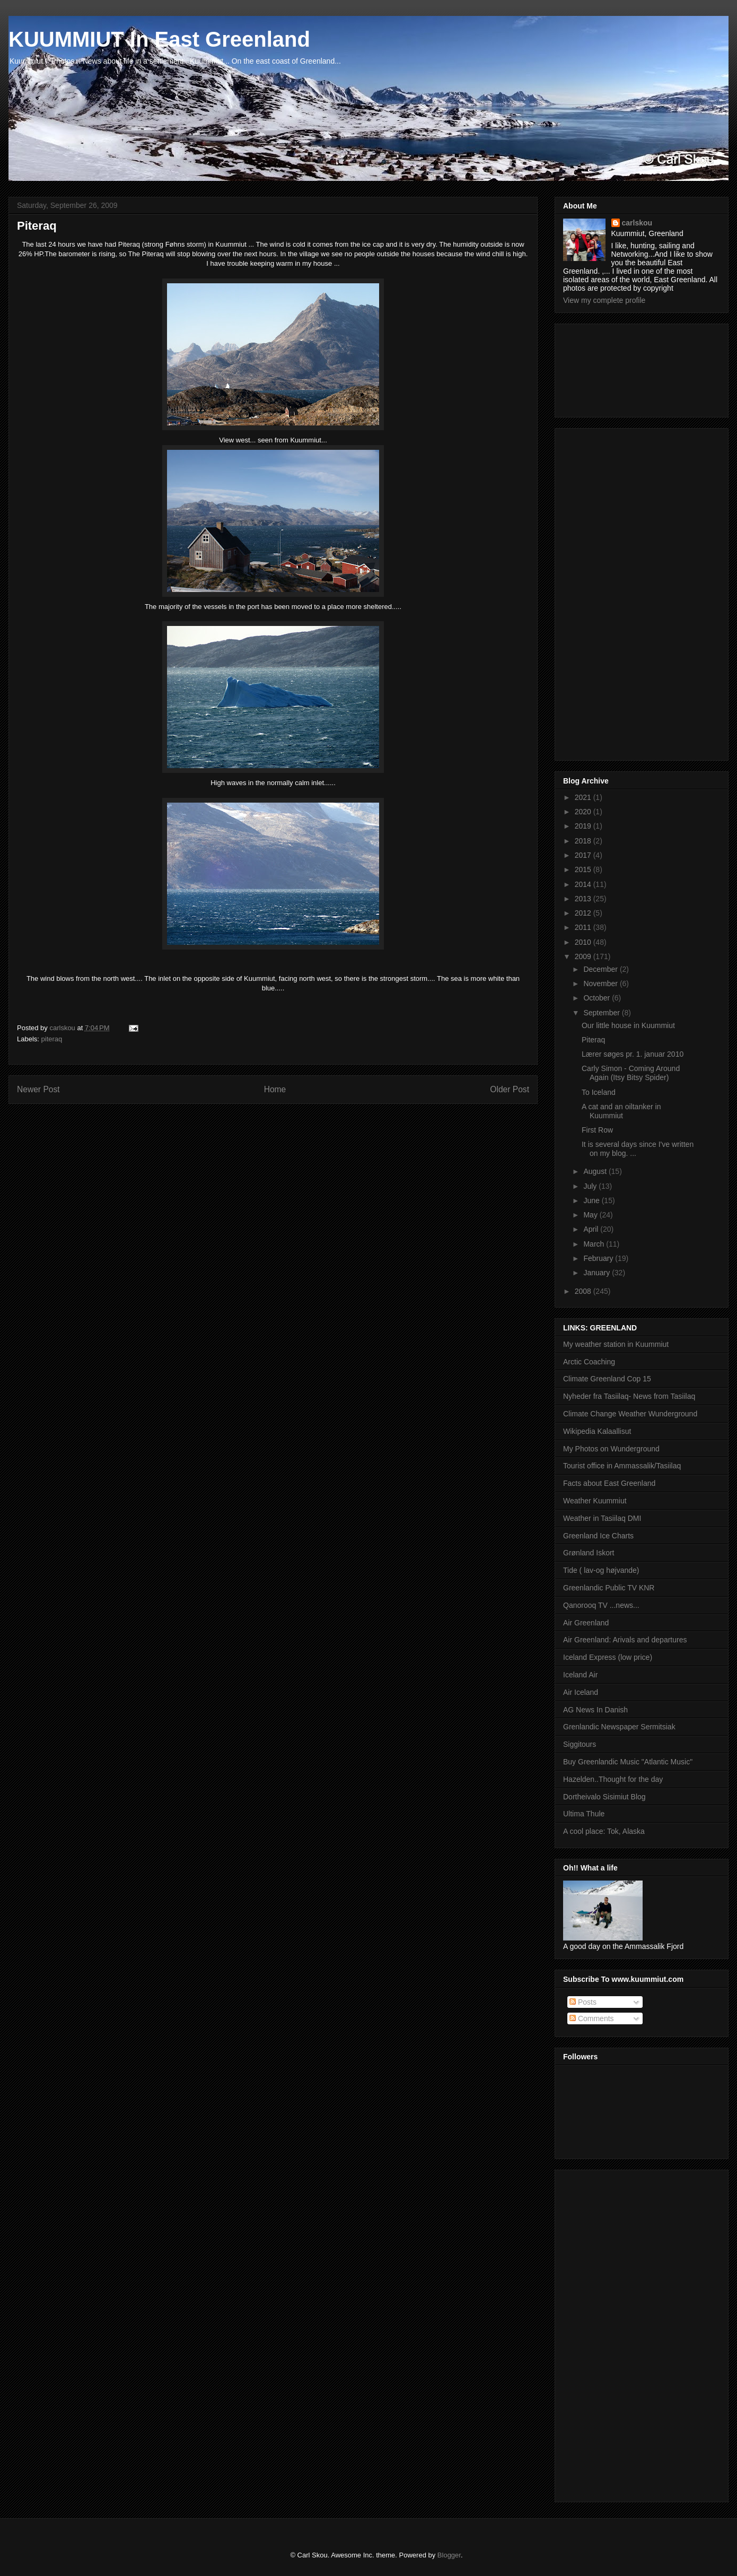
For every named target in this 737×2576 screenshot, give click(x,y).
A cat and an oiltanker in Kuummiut (621, 1111)
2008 (584, 1291)
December (601, 969)
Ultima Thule (583, 1813)
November (601, 983)
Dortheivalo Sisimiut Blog (604, 1796)
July (591, 1186)
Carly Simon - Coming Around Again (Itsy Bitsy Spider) (631, 1073)
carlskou (637, 223)
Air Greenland (586, 1622)
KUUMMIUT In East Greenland (159, 39)
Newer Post (38, 1089)
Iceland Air (580, 1674)
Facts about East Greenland (609, 1483)
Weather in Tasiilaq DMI (602, 1518)
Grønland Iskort (588, 1552)
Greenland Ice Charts (598, 1535)
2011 (584, 927)
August (595, 1171)
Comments (591, 2018)
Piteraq (593, 1039)
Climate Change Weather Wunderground (630, 1413)
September (602, 1012)
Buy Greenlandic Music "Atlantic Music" (627, 1761)
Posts (582, 2002)
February (599, 1258)
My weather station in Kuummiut (616, 1344)
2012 (584, 913)
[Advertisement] (611, 367)
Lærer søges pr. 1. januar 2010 (632, 1054)
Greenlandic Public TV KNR (608, 1587)
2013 (584, 898)
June (592, 1200)
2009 (584, 956)
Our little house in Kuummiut (628, 1025)
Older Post (509, 1089)
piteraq (52, 1039)
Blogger (449, 2555)
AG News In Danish (595, 1709)
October (597, 998)
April (591, 1229)
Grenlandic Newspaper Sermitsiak (619, 1726)
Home (275, 1089)
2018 (584, 841)
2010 (584, 942)
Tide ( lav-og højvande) (601, 1570)
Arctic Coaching (589, 1361)
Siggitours (579, 1744)
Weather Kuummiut (595, 1500)
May (591, 1215)
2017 (584, 855)
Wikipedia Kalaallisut (597, 1431)
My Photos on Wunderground (611, 1448)
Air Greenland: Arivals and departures (625, 1639)
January (597, 1272)
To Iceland (599, 1092)
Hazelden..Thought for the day (613, 1779)
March (594, 1244)
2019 (584, 826)
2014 (584, 884)
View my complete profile (604, 300)
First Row (597, 1130)
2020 (584, 811)
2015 (584, 869)
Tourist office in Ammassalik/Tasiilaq (622, 1465)
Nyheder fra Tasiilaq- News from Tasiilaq (629, 1396)
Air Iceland (580, 1692)
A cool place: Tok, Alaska (604, 1831)
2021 (584, 797)
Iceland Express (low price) (607, 1657)
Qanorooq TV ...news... (601, 1605)
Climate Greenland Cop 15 (607, 1378)
